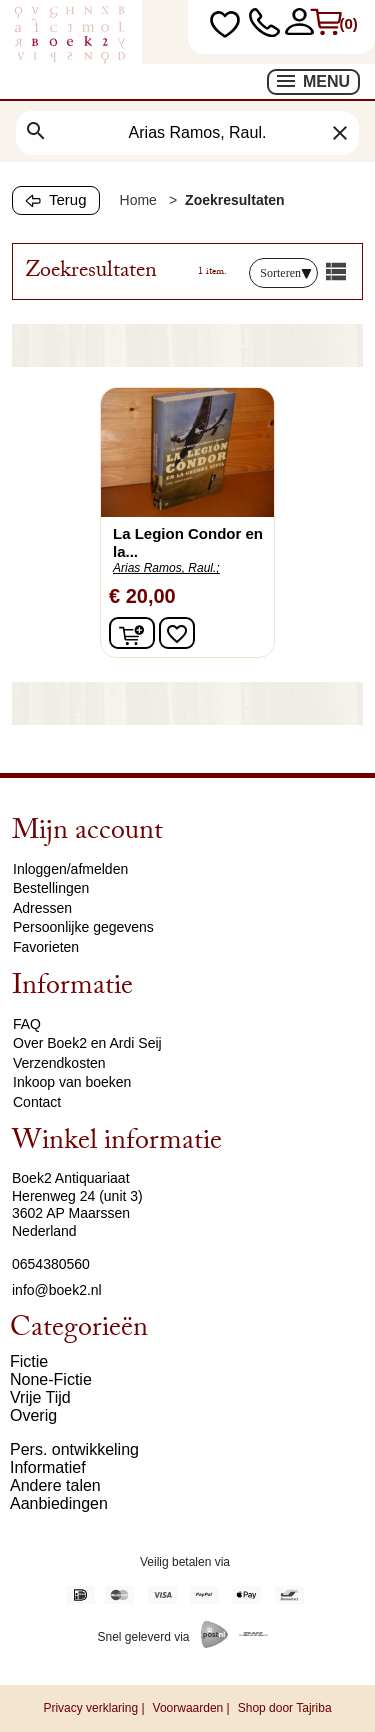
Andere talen (55, 1485)
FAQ (27, 1024)
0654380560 (51, 1264)
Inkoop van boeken (72, 1082)
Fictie (29, 1361)
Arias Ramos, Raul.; (166, 568)
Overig (33, 1415)
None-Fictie (51, 1379)
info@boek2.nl (57, 1290)
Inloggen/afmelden (70, 869)
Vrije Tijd (40, 1397)
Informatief (48, 1467)
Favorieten (46, 947)
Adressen (42, 908)
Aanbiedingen (59, 1503)
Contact (37, 1102)
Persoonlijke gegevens (83, 927)
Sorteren (286, 273)
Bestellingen (51, 888)
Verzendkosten (59, 1063)
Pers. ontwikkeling (74, 1449)
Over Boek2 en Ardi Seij (87, 1043)
